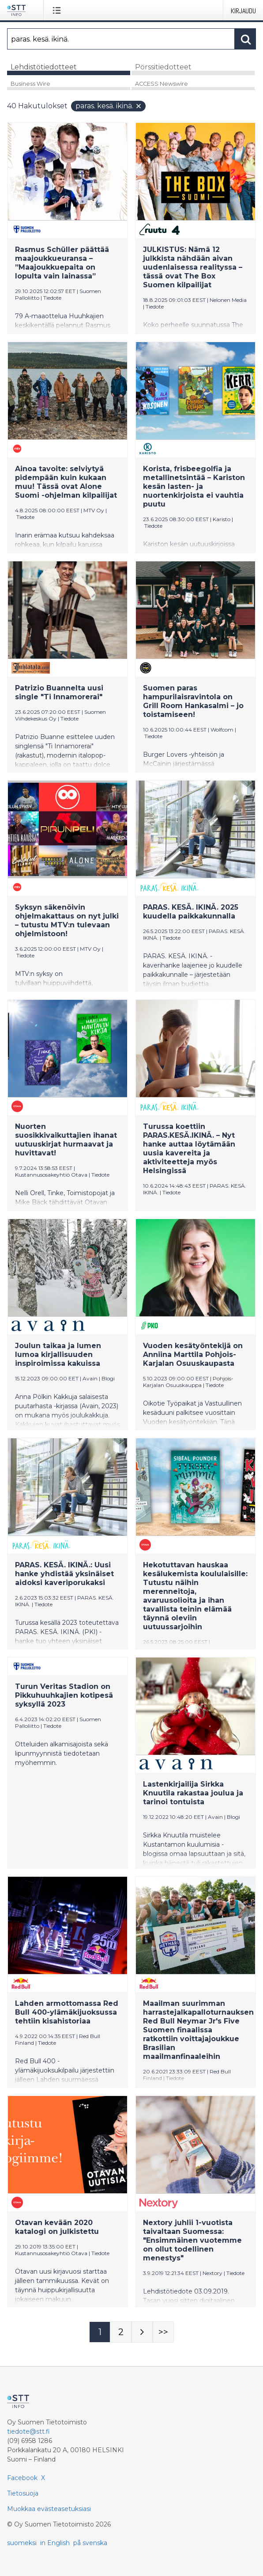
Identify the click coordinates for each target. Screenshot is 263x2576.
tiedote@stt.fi (28, 2431)
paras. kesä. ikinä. (108, 106)
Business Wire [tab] (30, 83)
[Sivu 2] (121, 2332)
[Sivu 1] (99, 2332)
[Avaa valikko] (58, 10)
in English (55, 2543)
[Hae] (121, 39)
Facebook (22, 2478)
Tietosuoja (22, 2493)
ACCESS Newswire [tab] (161, 83)
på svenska (90, 2543)
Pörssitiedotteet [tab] (163, 67)
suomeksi (22, 2543)
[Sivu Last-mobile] (163, 2332)
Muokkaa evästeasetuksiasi (49, 2509)
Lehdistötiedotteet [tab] (44, 67)
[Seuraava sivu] (142, 2332)
